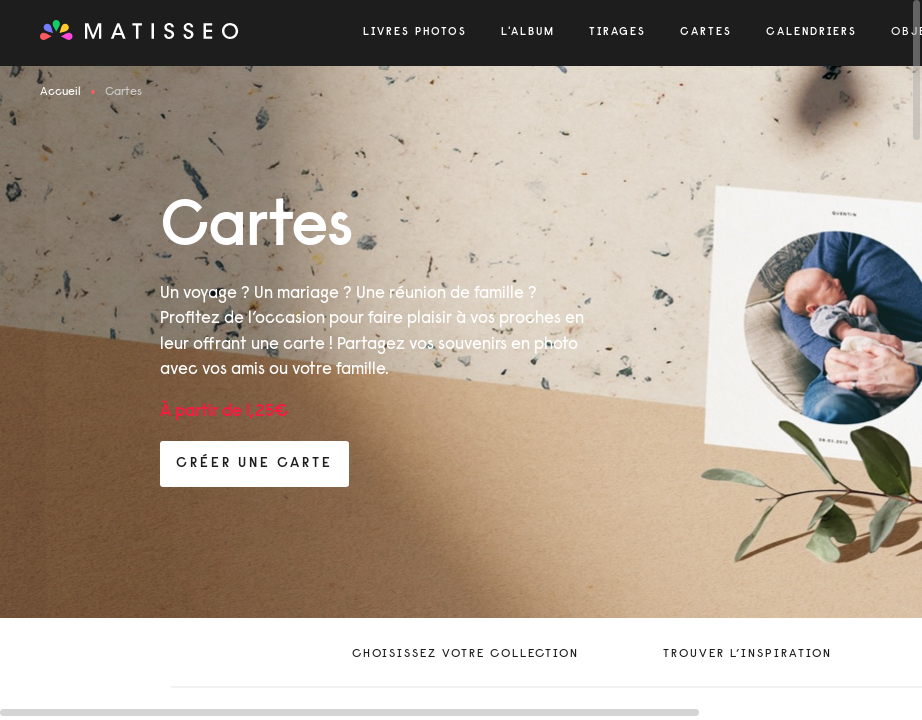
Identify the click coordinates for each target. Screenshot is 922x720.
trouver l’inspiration (747, 654)
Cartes (123, 92)
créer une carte (254, 464)
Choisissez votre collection (465, 654)
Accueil (60, 92)
